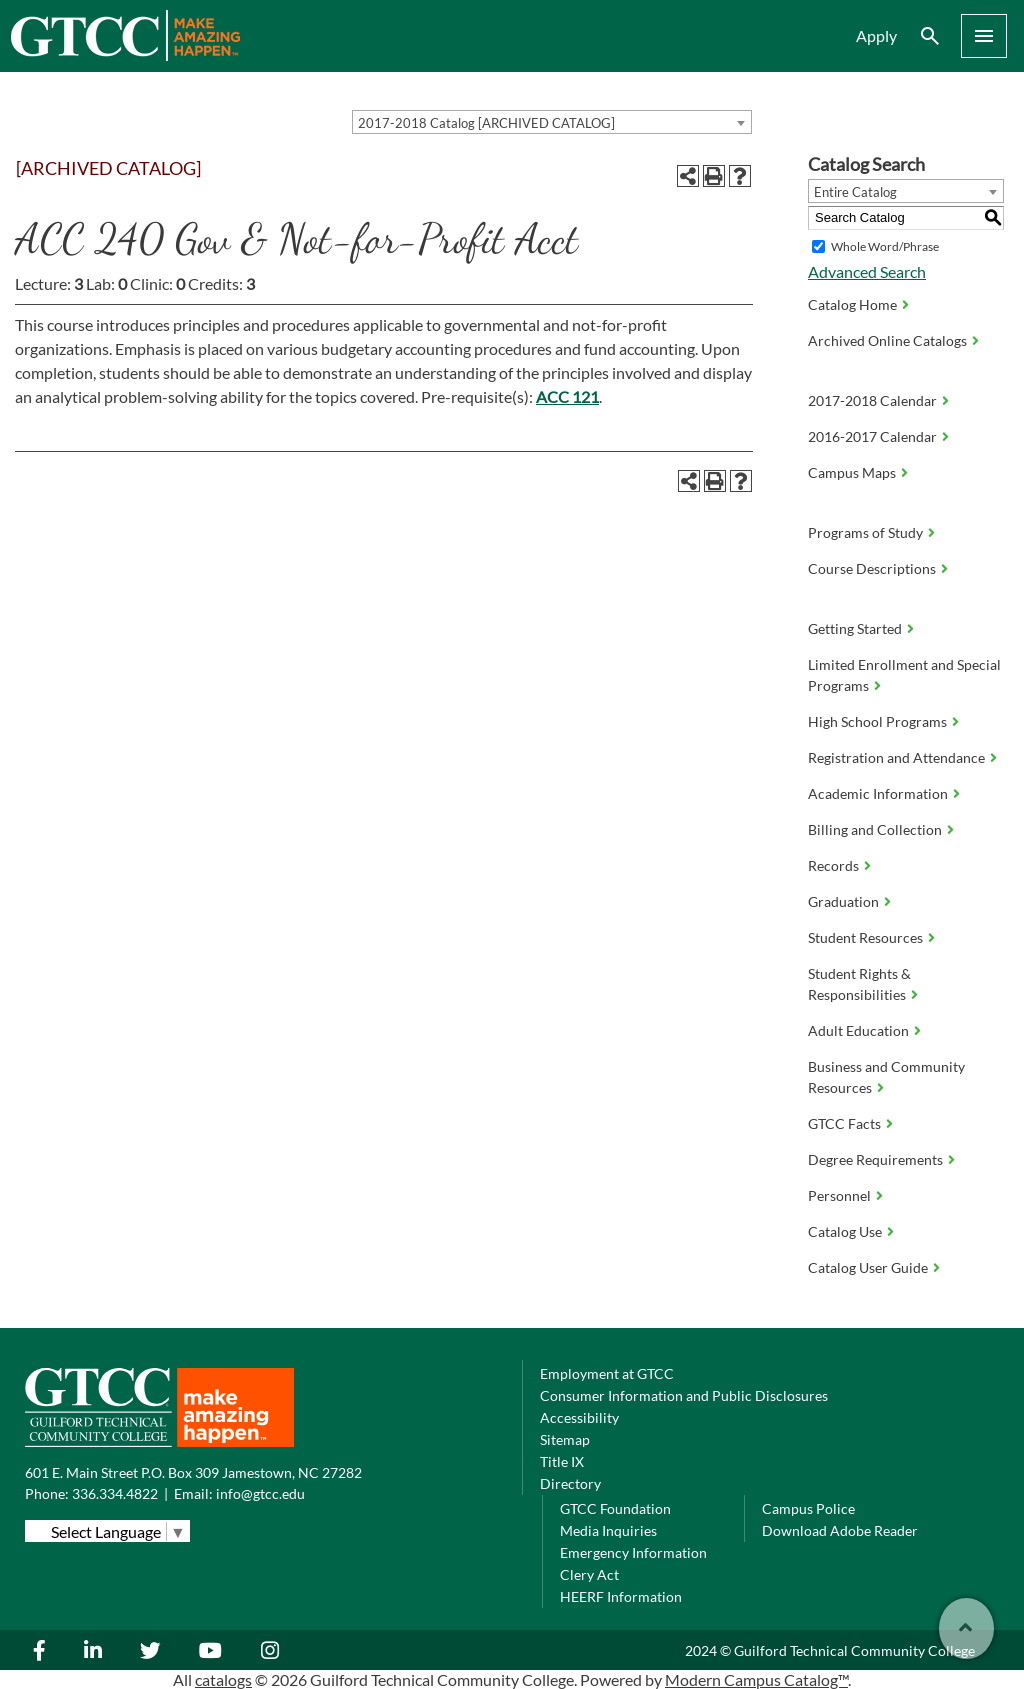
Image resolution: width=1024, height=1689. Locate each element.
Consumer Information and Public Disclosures (684, 1395)
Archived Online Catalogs (887, 340)
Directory (570, 1483)
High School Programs (877, 721)
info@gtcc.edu (260, 1493)
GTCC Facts (844, 1123)
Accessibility (579, 1417)
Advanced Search (867, 271)
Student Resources (865, 937)
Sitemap (565, 1439)
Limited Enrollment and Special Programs (904, 675)
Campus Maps (852, 472)
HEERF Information (621, 1596)
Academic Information (878, 793)
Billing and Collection (875, 829)
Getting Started (855, 628)
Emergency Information (633, 1552)
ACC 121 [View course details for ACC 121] (567, 396)
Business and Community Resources (886, 1077)
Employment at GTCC (607, 1373)
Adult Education (858, 1030)
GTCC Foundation (615, 1508)
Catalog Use (845, 1231)
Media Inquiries (608, 1530)
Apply (876, 35)
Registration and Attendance (896, 757)
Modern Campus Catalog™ (756, 1679)
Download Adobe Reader (840, 1530)
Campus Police (808, 1508)
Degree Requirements (875, 1159)
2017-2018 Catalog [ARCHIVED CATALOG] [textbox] (486, 123)
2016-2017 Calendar (872, 436)
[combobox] (552, 122)
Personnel (839, 1195)
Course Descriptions (872, 568)
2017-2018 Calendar (872, 400)
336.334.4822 (115, 1493)
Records (833, 865)
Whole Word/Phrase (885, 246)
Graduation (843, 901)
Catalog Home (852, 304)
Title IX (562, 1461)
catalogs (223, 1679)
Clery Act (589, 1574)
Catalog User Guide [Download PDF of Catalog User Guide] (868, 1267)
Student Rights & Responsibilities (859, 984)
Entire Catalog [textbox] (855, 192)
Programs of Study (865, 532)
